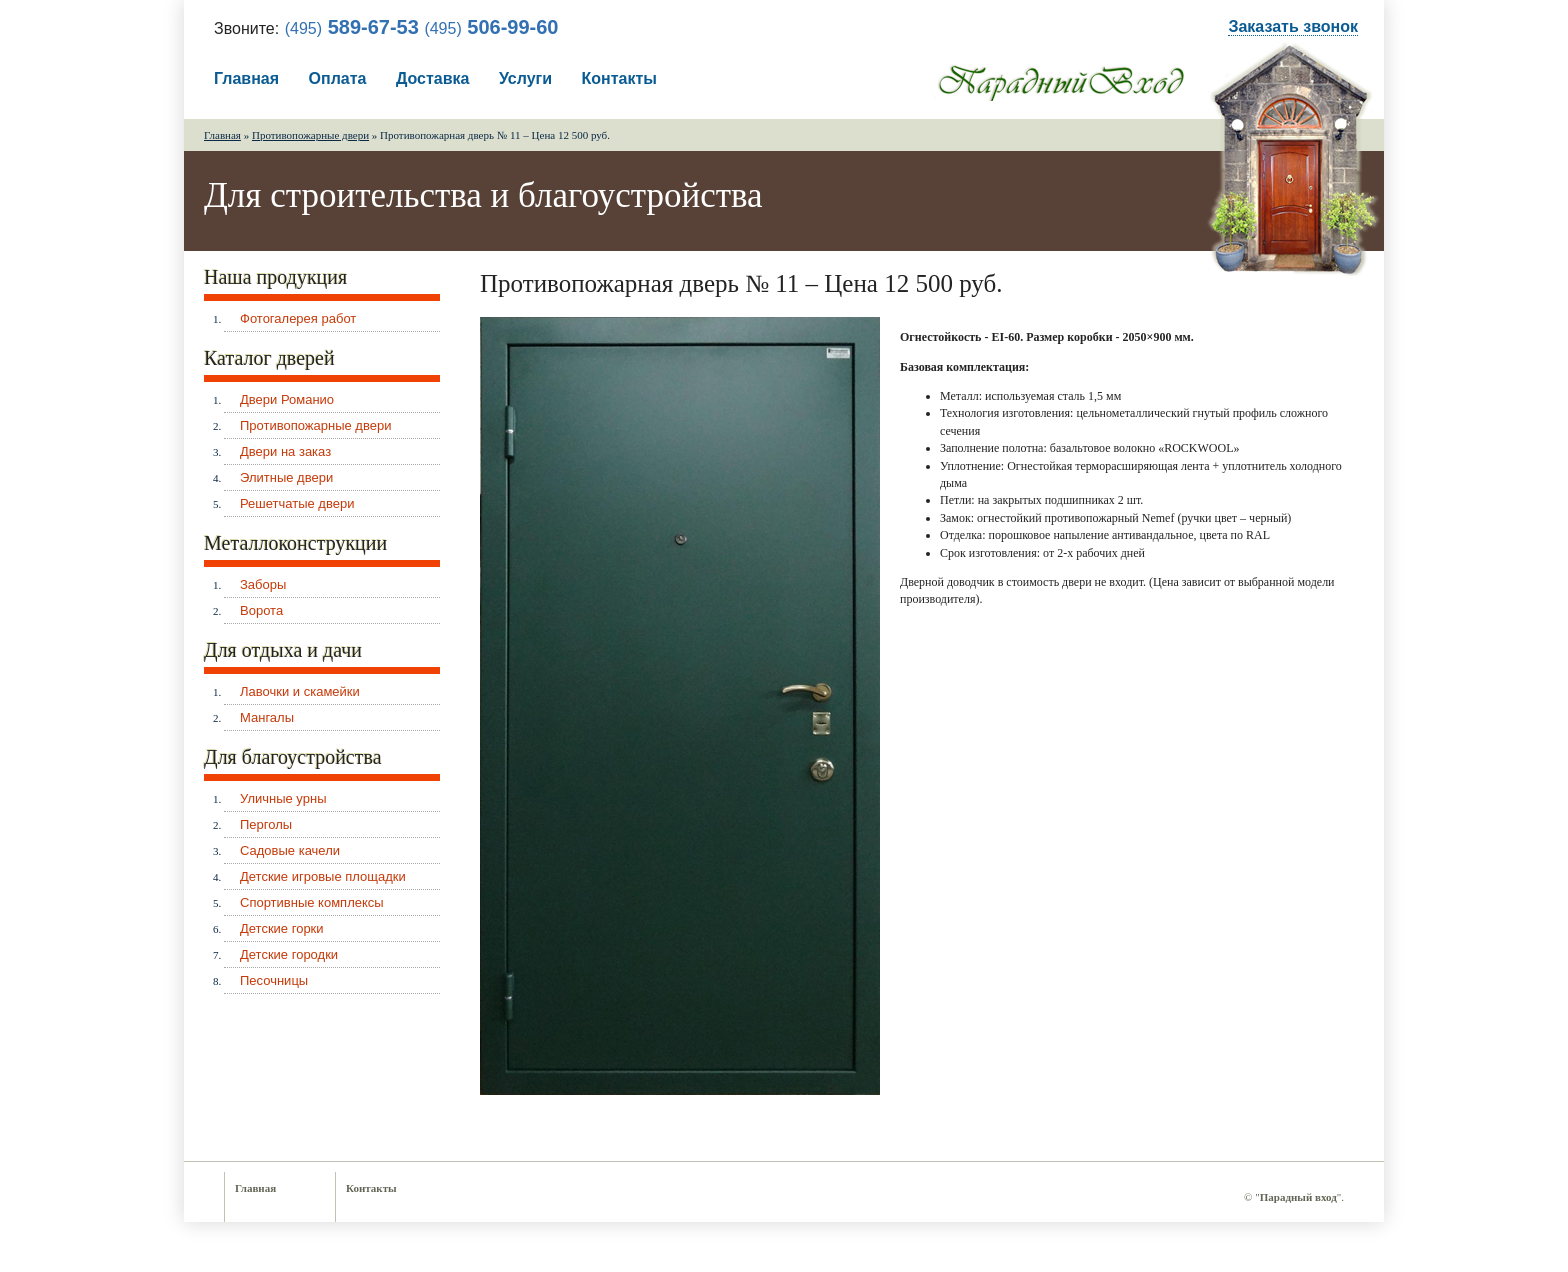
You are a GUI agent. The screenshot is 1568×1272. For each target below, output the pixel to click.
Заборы (263, 584)
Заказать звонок (1293, 26)
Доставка (433, 78)
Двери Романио (287, 399)
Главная (246, 78)
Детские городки (289, 954)
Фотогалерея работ (298, 318)
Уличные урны (283, 798)
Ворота (261, 610)
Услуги (525, 78)
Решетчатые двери (297, 503)
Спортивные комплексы (312, 902)
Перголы (266, 824)
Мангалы (267, 717)
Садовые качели (290, 850)
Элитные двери (286, 477)
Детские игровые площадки (323, 876)
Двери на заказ (285, 451)
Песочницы (274, 980)
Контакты (619, 78)
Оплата (338, 78)
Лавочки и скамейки (300, 691)
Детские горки (282, 928)
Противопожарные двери (310, 135)
